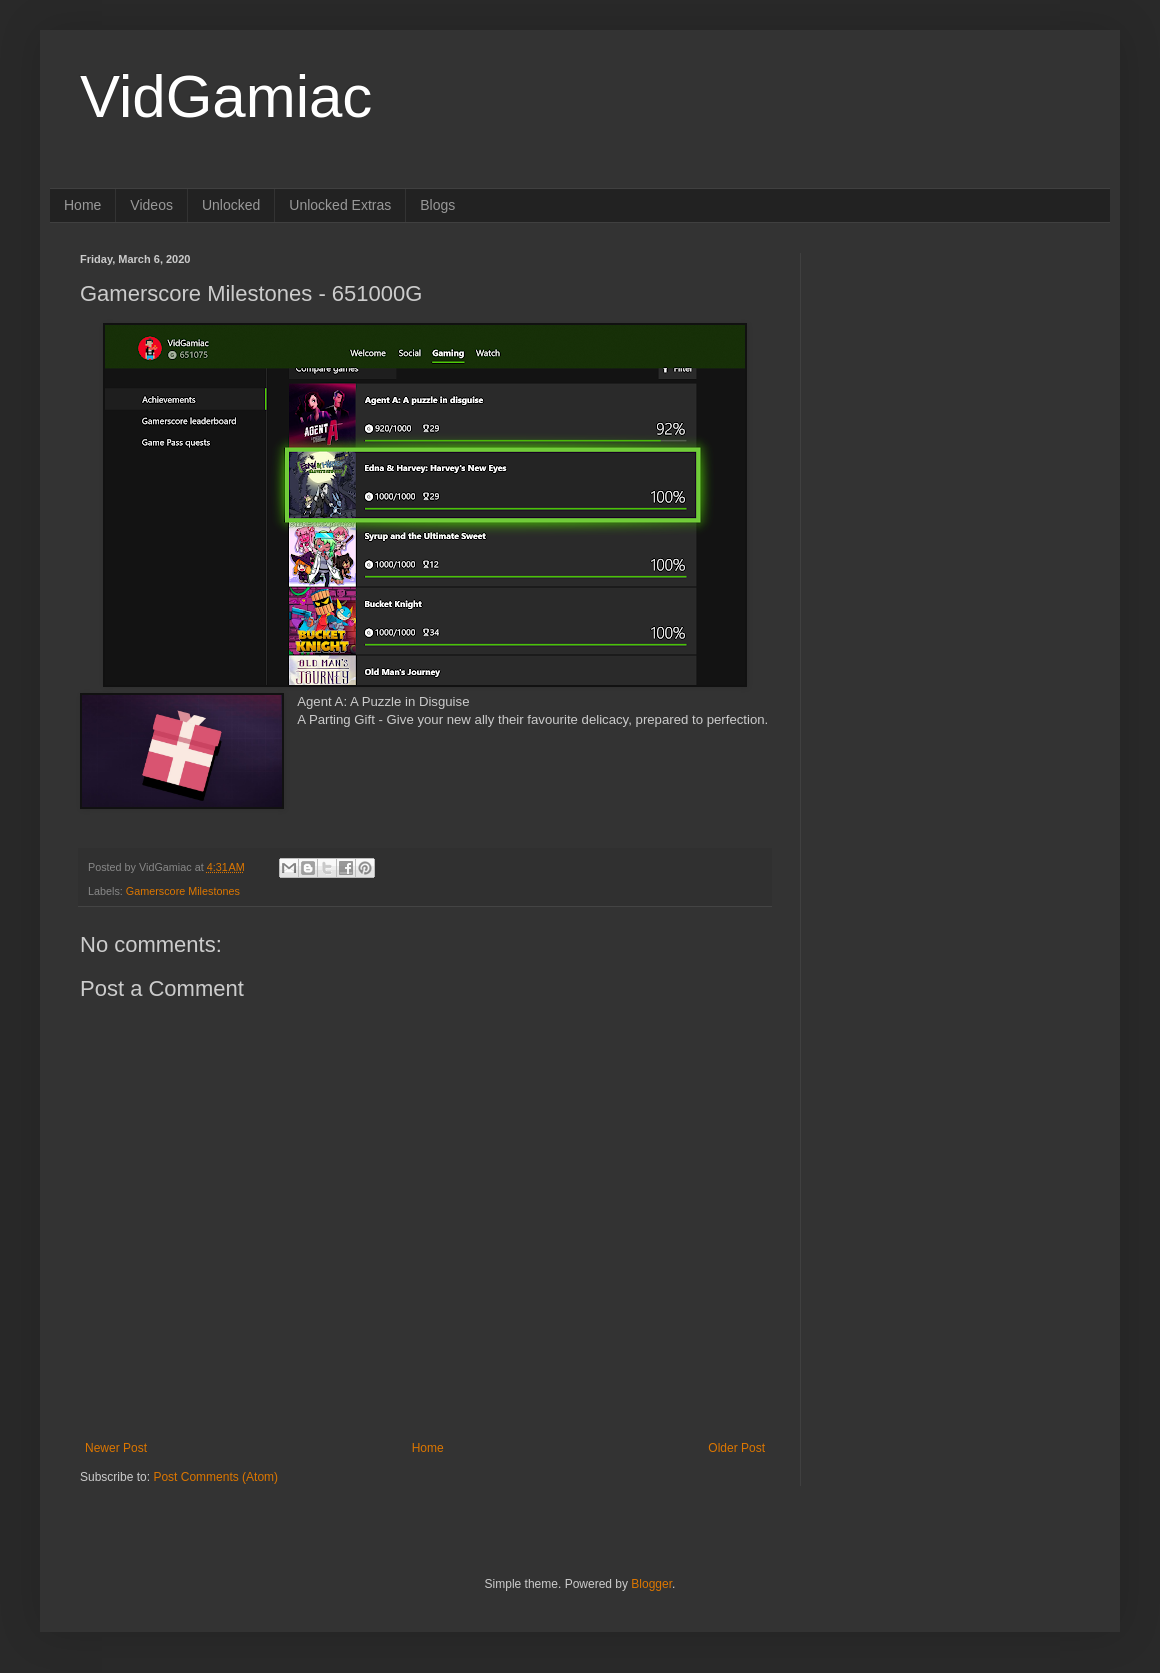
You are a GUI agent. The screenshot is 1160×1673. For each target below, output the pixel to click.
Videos (151, 205)
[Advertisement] (955, 378)
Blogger (651, 1584)
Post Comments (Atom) (215, 1477)
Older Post (736, 1448)
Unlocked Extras (340, 205)
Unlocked (231, 205)
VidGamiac (226, 96)
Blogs (437, 205)
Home (82, 205)
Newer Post (116, 1448)
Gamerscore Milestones (183, 891)
